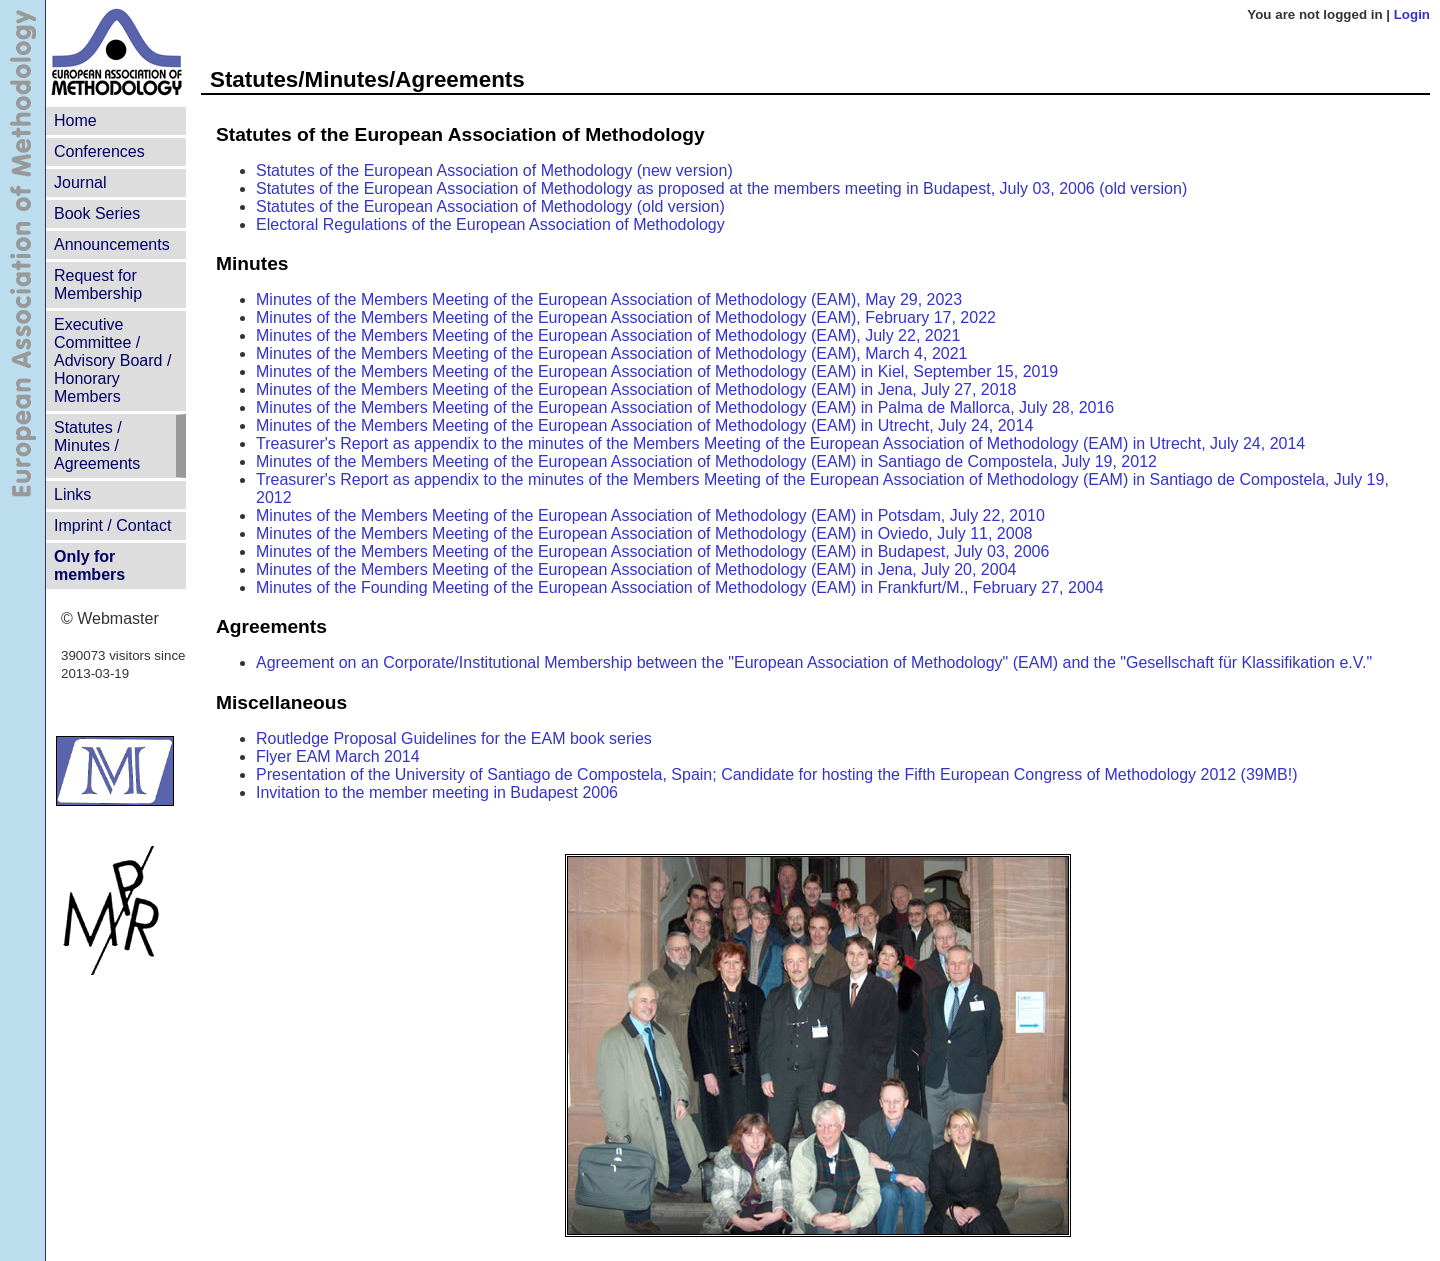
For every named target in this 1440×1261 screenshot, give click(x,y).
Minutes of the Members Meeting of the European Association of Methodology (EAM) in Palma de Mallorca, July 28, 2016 (685, 407)
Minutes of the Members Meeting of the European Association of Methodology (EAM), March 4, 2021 (611, 353)
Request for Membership (98, 284)
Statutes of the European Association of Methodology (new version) (494, 170)
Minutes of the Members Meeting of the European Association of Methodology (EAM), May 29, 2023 (609, 299)
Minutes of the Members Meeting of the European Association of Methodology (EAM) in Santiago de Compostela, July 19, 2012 (706, 461)
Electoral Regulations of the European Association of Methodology (490, 224)
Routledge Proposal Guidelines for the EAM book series (454, 738)
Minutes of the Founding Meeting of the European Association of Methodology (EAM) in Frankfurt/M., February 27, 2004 (680, 587)
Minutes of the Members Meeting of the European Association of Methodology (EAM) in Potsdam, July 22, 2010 (650, 515)
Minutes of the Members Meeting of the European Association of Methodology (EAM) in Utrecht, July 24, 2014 (644, 425)
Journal (80, 182)
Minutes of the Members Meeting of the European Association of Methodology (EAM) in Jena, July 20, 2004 (636, 569)
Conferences (99, 151)
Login (1412, 14)
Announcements (112, 244)
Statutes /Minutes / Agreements (97, 445)
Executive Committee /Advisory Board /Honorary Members (112, 360)
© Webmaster (110, 618)
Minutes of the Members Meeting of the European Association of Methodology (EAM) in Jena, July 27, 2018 (636, 389)
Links (72, 494)
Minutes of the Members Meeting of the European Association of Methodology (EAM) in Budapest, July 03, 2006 (652, 551)
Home (75, 120)
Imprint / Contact (112, 525)
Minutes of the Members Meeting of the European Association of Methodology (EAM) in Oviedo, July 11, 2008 (644, 533)
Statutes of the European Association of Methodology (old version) (490, 206)
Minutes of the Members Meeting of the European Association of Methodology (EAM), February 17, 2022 (626, 317)
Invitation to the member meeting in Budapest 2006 (437, 792)
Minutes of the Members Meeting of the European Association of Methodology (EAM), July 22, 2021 (608, 335)
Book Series (97, 213)
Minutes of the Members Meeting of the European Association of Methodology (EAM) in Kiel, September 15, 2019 (657, 371)
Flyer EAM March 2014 (338, 756)
